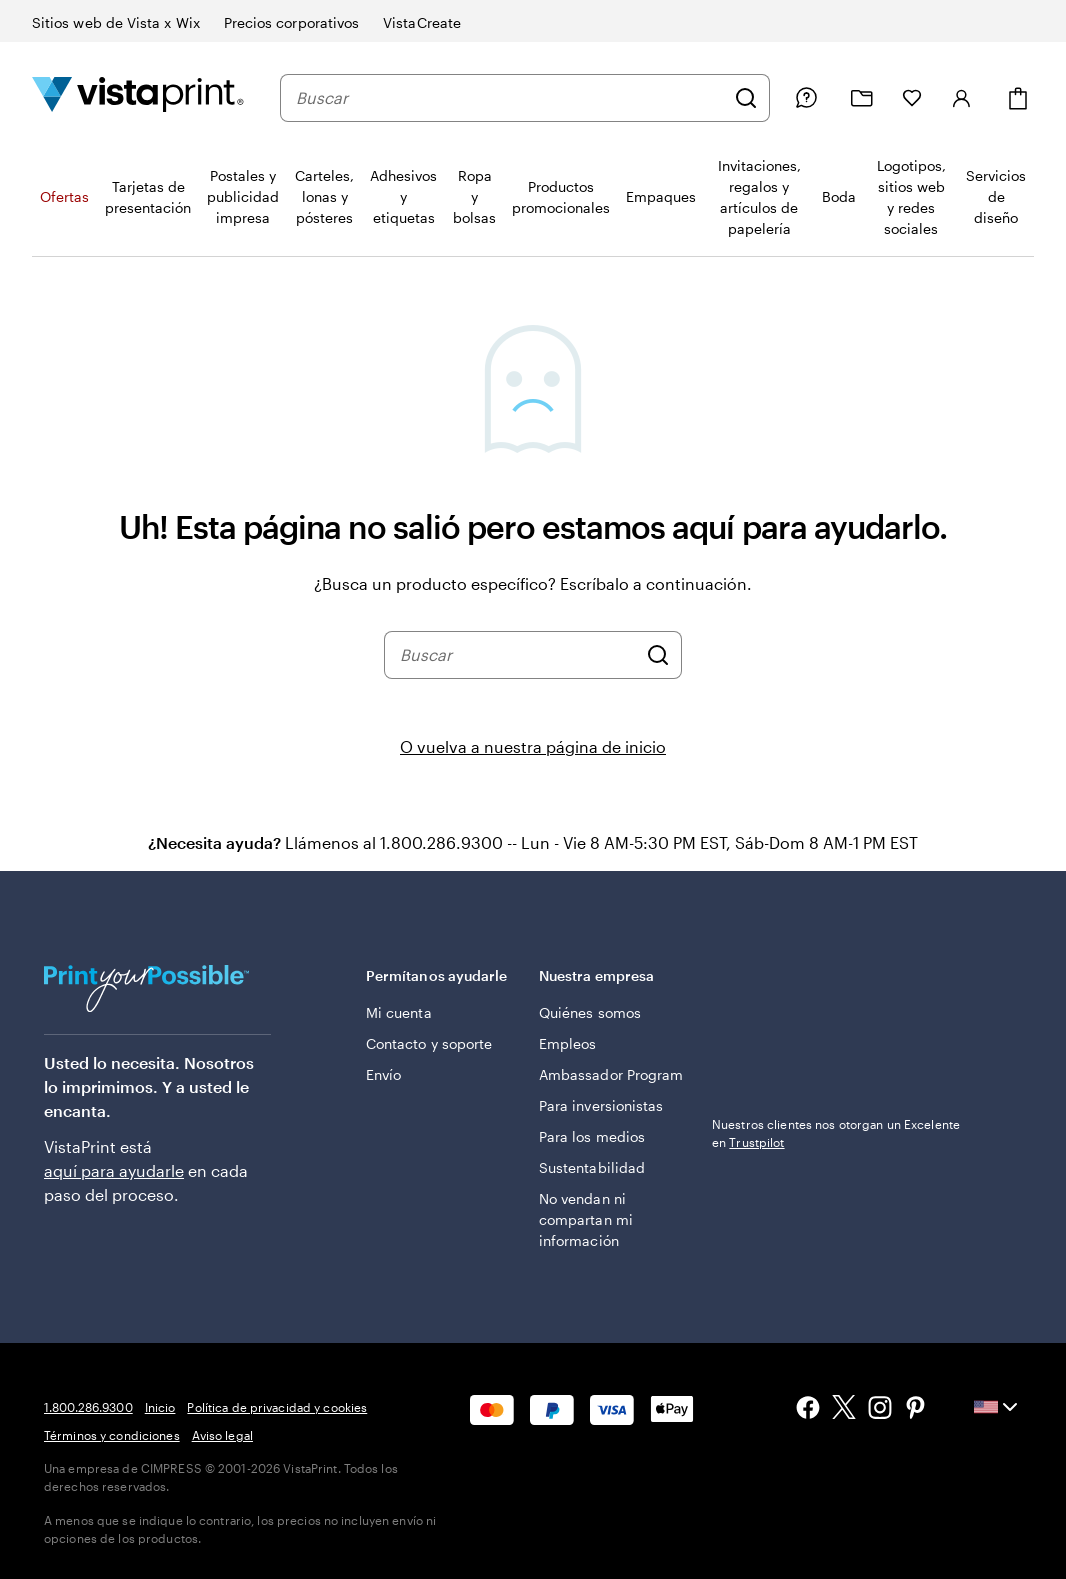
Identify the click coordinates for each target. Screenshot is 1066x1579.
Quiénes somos (590, 1012)
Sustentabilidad (592, 1167)
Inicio (160, 1407)
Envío (383, 1074)
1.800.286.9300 (88, 1407)
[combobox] (510, 98)
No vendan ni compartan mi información (586, 1219)
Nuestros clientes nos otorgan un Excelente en (836, 1133)
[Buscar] (746, 98)
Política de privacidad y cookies (277, 1407)
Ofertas (64, 196)
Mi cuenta (399, 1012)
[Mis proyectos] (862, 98)
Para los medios (592, 1136)
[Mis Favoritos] (912, 98)
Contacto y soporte (429, 1043)
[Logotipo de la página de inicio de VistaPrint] (138, 97)
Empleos (568, 1043)
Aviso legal (222, 1435)
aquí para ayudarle (114, 1170)
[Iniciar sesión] (962, 98)
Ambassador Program (611, 1074)
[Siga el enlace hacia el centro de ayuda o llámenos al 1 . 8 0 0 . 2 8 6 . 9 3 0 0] (806, 98)
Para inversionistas (601, 1105)
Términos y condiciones (112, 1435)
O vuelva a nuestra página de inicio (533, 746)
